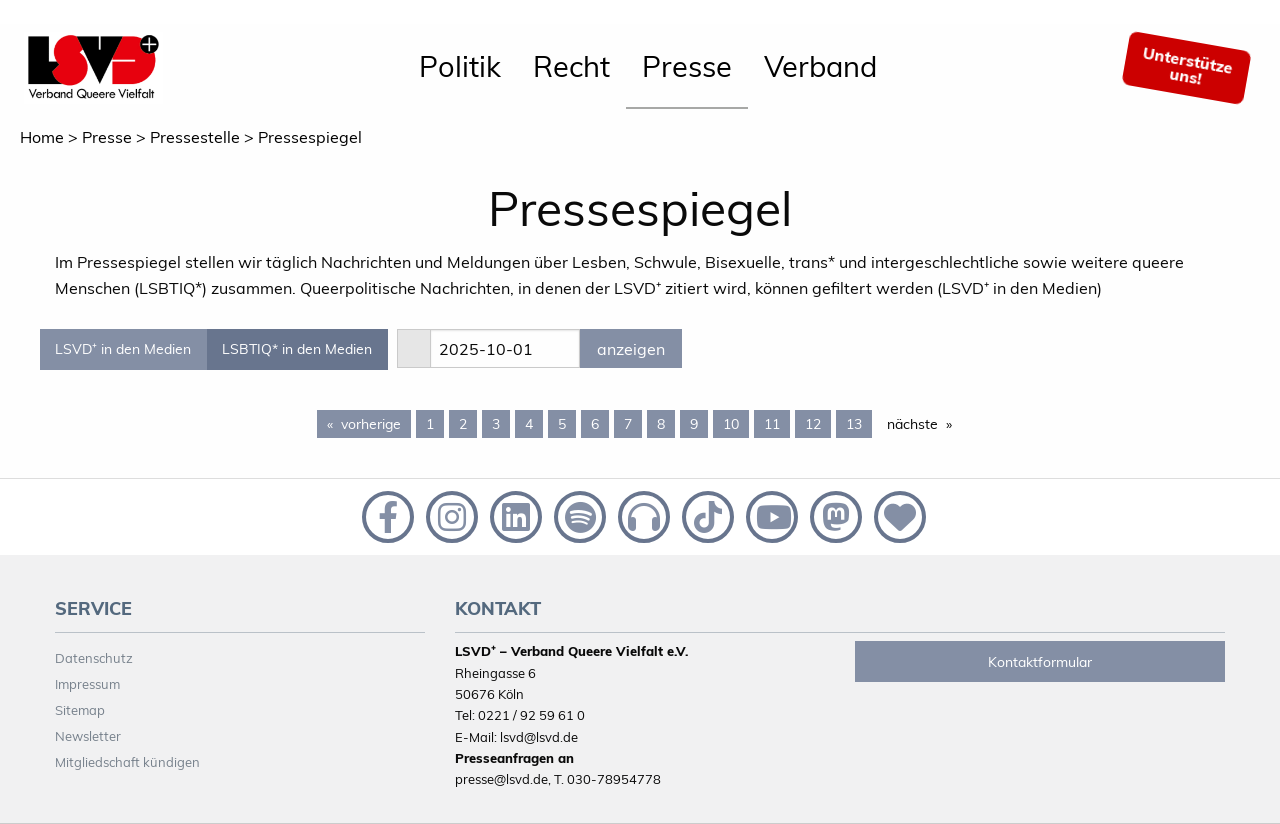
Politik (460, 66)
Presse (687, 66)
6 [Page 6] (595, 424)
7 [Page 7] (628, 424)
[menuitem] (460, 68)
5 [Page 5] (562, 424)
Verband (820, 66)
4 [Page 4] (529, 424)
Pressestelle (195, 137)
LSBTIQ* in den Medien (297, 349)
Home (42, 137)
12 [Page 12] (813, 424)
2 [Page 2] (463, 424)
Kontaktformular (1040, 662)
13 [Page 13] (854, 424)
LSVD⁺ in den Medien (123, 349)
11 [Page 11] (772, 424)
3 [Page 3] (496, 424)
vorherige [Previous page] (376, 423)
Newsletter (88, 736)
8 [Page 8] (661, 424)
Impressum (87, 684)
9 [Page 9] (694, 424)
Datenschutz (94, 658)
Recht (571, 66)
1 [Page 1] (430, 424)
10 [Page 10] (731, 424)
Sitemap (80, 710)
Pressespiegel (310, 137)
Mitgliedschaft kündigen (127, 762)
